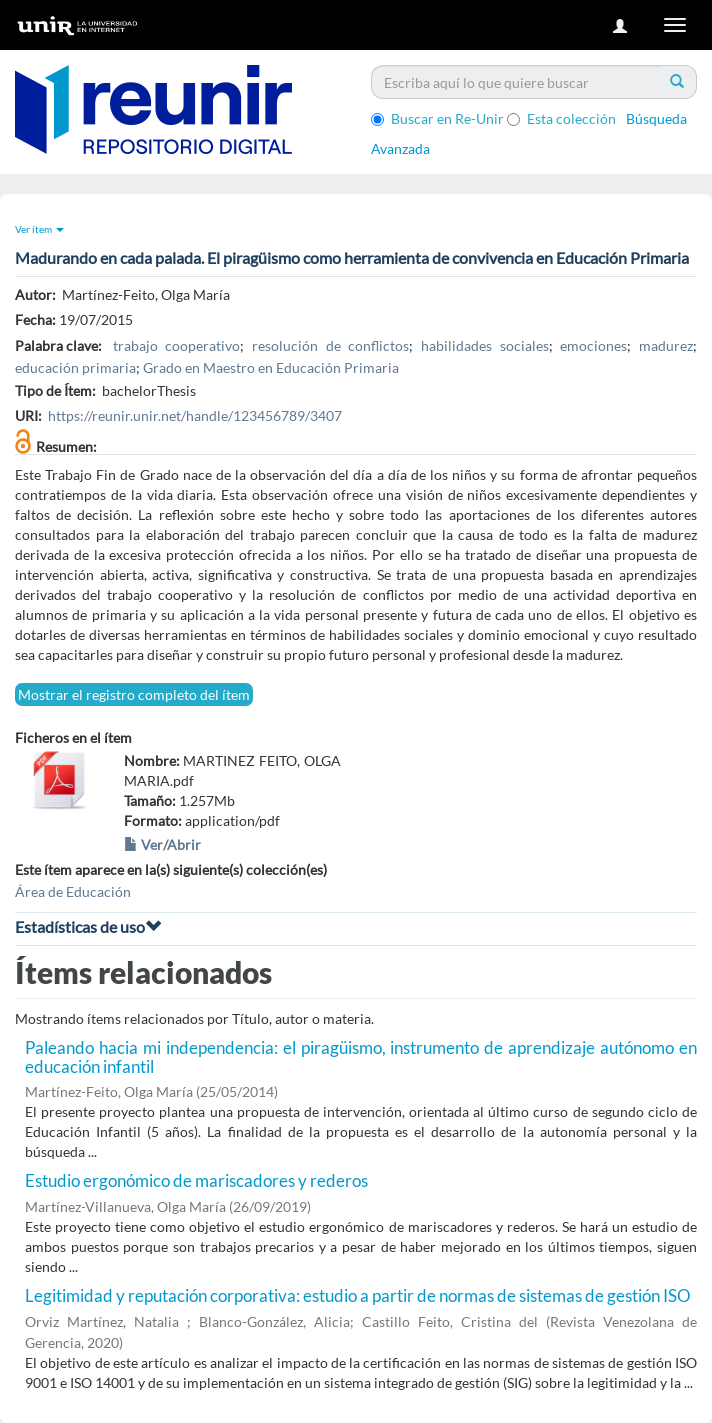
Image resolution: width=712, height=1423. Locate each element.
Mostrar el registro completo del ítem (134, 694)
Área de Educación (73, 891)
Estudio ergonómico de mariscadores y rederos (196, 1180)
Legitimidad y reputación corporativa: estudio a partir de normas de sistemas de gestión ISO (358, 1295)
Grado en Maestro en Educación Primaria (271, 367)
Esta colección (561, 118)
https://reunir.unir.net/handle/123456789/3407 (195, 415)
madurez (666, 345)
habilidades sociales (485, 345)
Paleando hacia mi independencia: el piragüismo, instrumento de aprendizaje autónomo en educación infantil (361, 1057)
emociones (593, 345)
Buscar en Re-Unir (437, 118)
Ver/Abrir (162, 844)
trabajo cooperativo (177, 345)
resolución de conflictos (330, 345)
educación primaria (75, 367)
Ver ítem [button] (39, 229)
